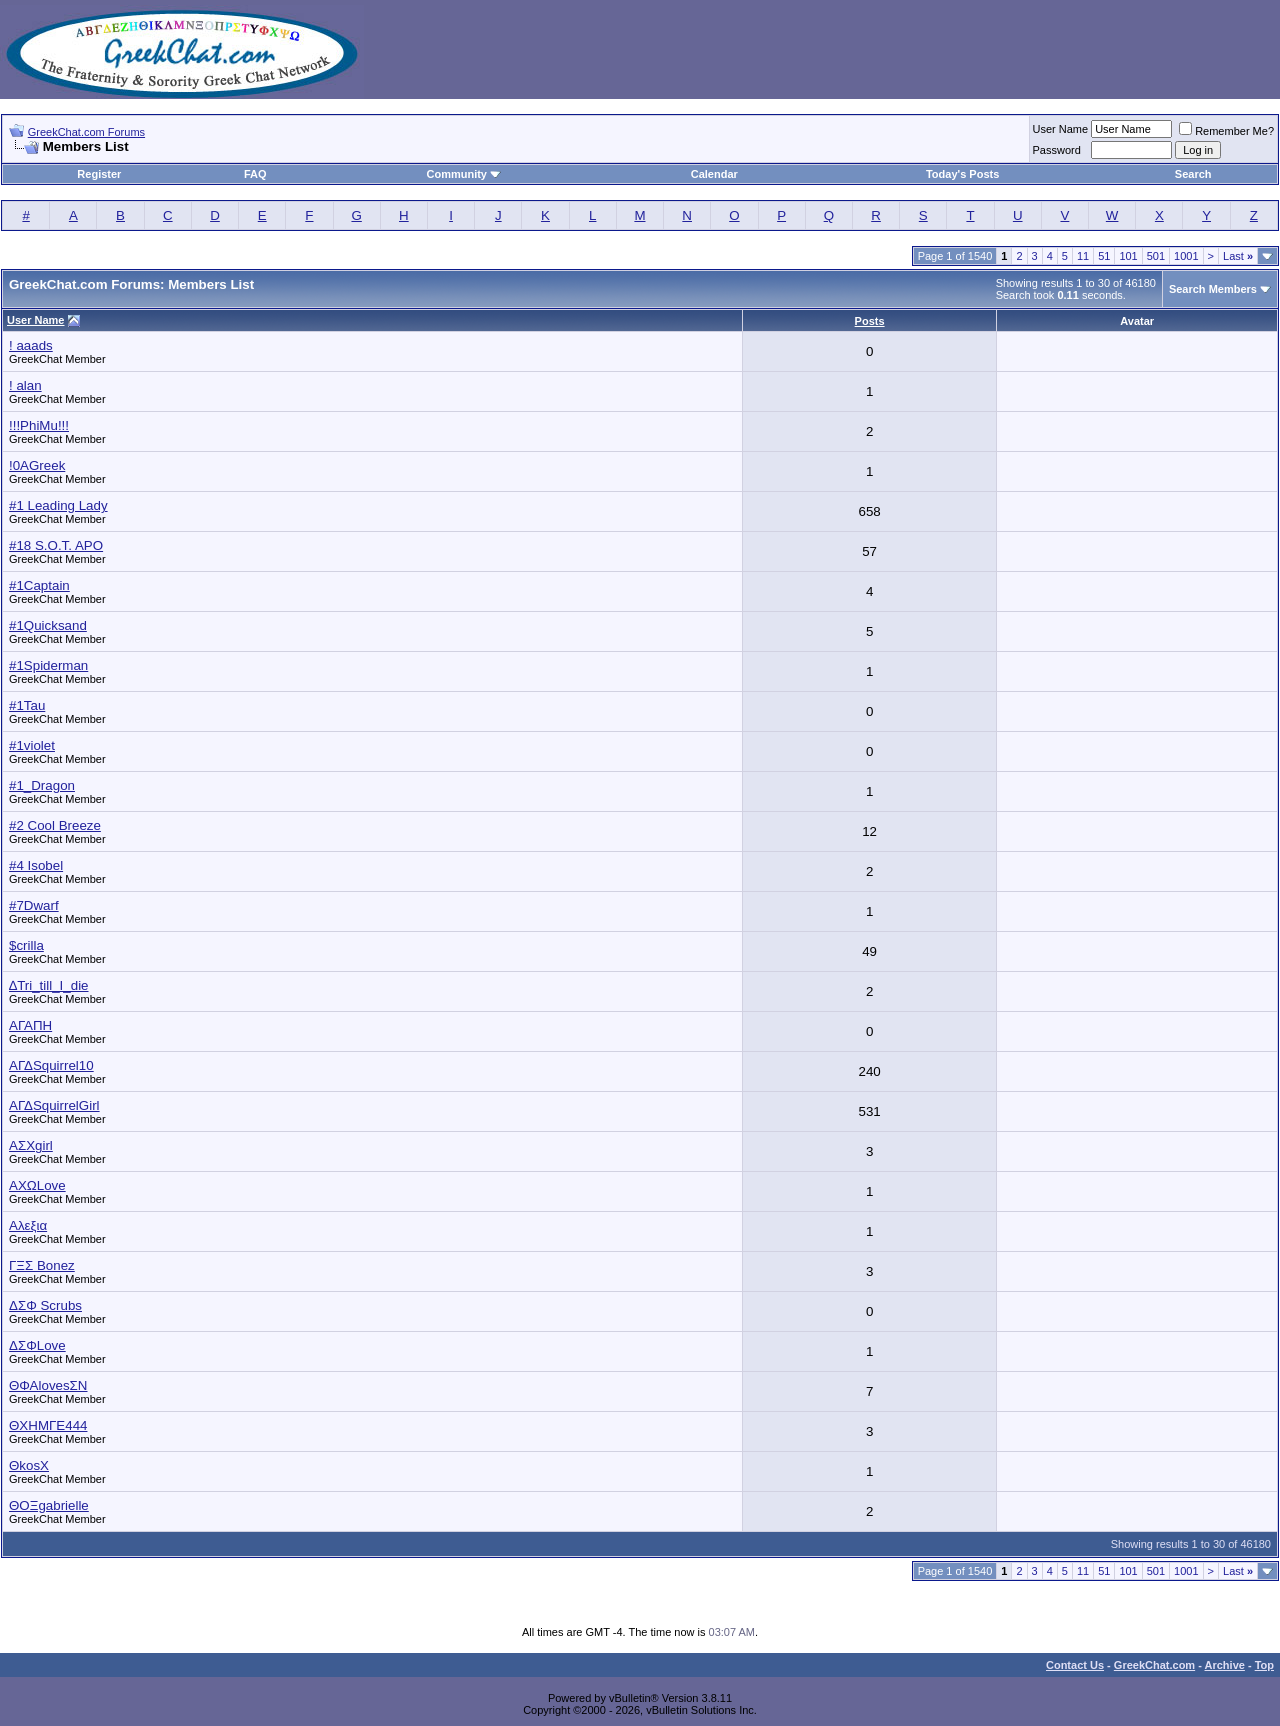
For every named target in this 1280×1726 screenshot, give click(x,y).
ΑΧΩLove (37, 1185)
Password (1057, 150)
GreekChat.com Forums (86, 132)
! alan (25, 385)
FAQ (255, 174)
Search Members (1213, 289)
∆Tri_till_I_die (49, 985)
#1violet (32, 745)
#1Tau (27, 705)
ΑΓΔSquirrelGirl (54, 1105)
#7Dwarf (34, 905)
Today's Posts (962, 174)
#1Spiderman (48, 665)
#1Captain (39, 585)
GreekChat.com (1154, 1665)
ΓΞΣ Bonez (42, 1265)
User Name (1061, 129)
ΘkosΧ (29, 1465)
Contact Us (1075, 1665)
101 (1128, 256)
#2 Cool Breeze (55, 825)
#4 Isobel (36, 865)
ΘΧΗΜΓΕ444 (48, 1425)
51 (1104, 256)
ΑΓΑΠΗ (30, 1025)
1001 (1186, 256)
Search (1193, 174)
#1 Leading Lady (58, 505)
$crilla (26, 945)
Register (99, 174)
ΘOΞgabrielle (49, 1505)
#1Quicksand (48, 625)
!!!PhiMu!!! (39, 425)
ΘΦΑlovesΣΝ (48, 1385)
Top (1264, 1665)
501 (1156, 256)
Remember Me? (1226, 131)
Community (463, 174)
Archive (1225, 1665)
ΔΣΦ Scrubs (45, 1305)
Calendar (714, 174)
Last (1238, 256)
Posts (870, 321)
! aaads (31, 345)
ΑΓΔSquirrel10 (51, 1065)
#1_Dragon (42, 785)
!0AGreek (37, 465)
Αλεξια (28, 1225)
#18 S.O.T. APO (56, 545)
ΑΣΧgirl (31, 1145)
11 (1083, 256)
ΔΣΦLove (37, 1345)
